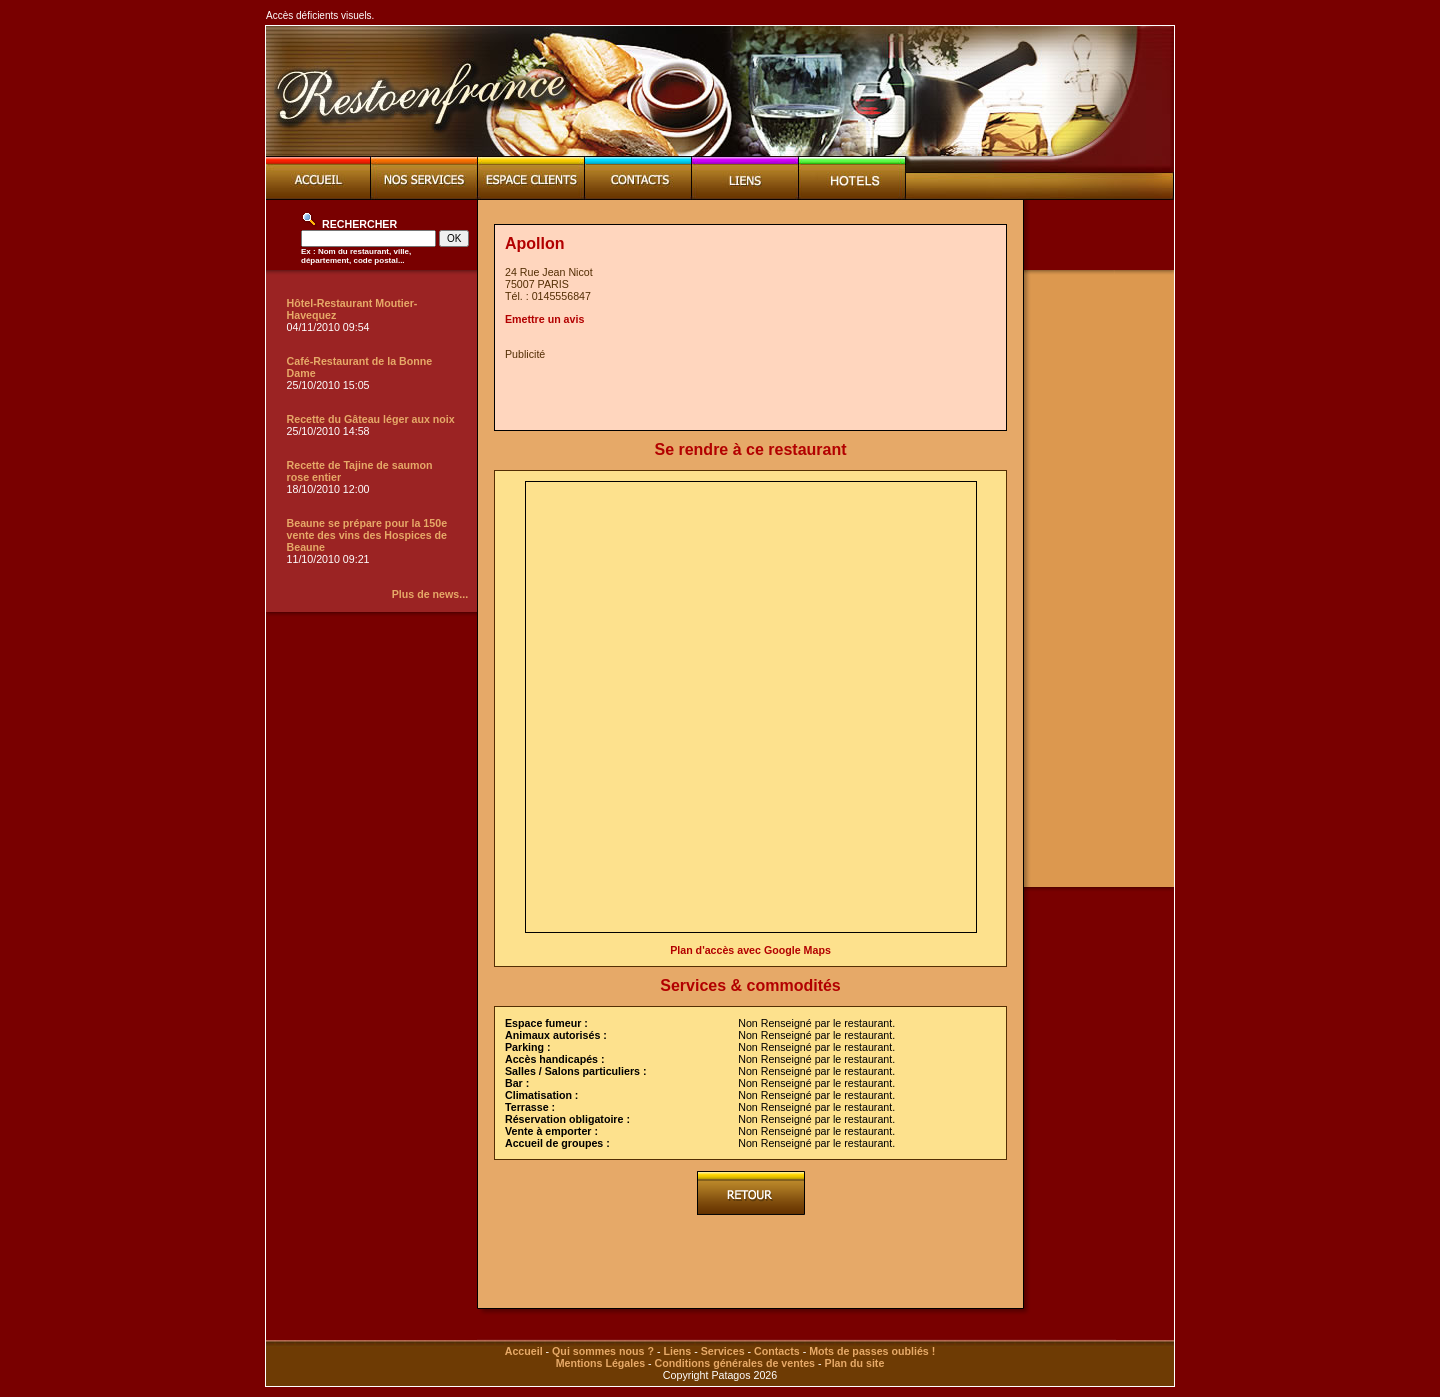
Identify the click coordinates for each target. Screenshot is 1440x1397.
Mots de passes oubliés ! (872, 1351)
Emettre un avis (544, 319)
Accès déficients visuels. (320, 15)
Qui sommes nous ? (603, 1351)
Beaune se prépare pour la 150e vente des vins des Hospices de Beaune (367, 535)
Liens (677, 1351)
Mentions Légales (600, 1363)
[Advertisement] (739, 390)
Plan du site (855, 1363)
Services (723, 1351)
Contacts (777, 1351)
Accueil (524, 1351)
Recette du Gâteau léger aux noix (371, 419)
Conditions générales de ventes (735, 1363)
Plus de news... (430, 594)
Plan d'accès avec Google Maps (750, 950)
